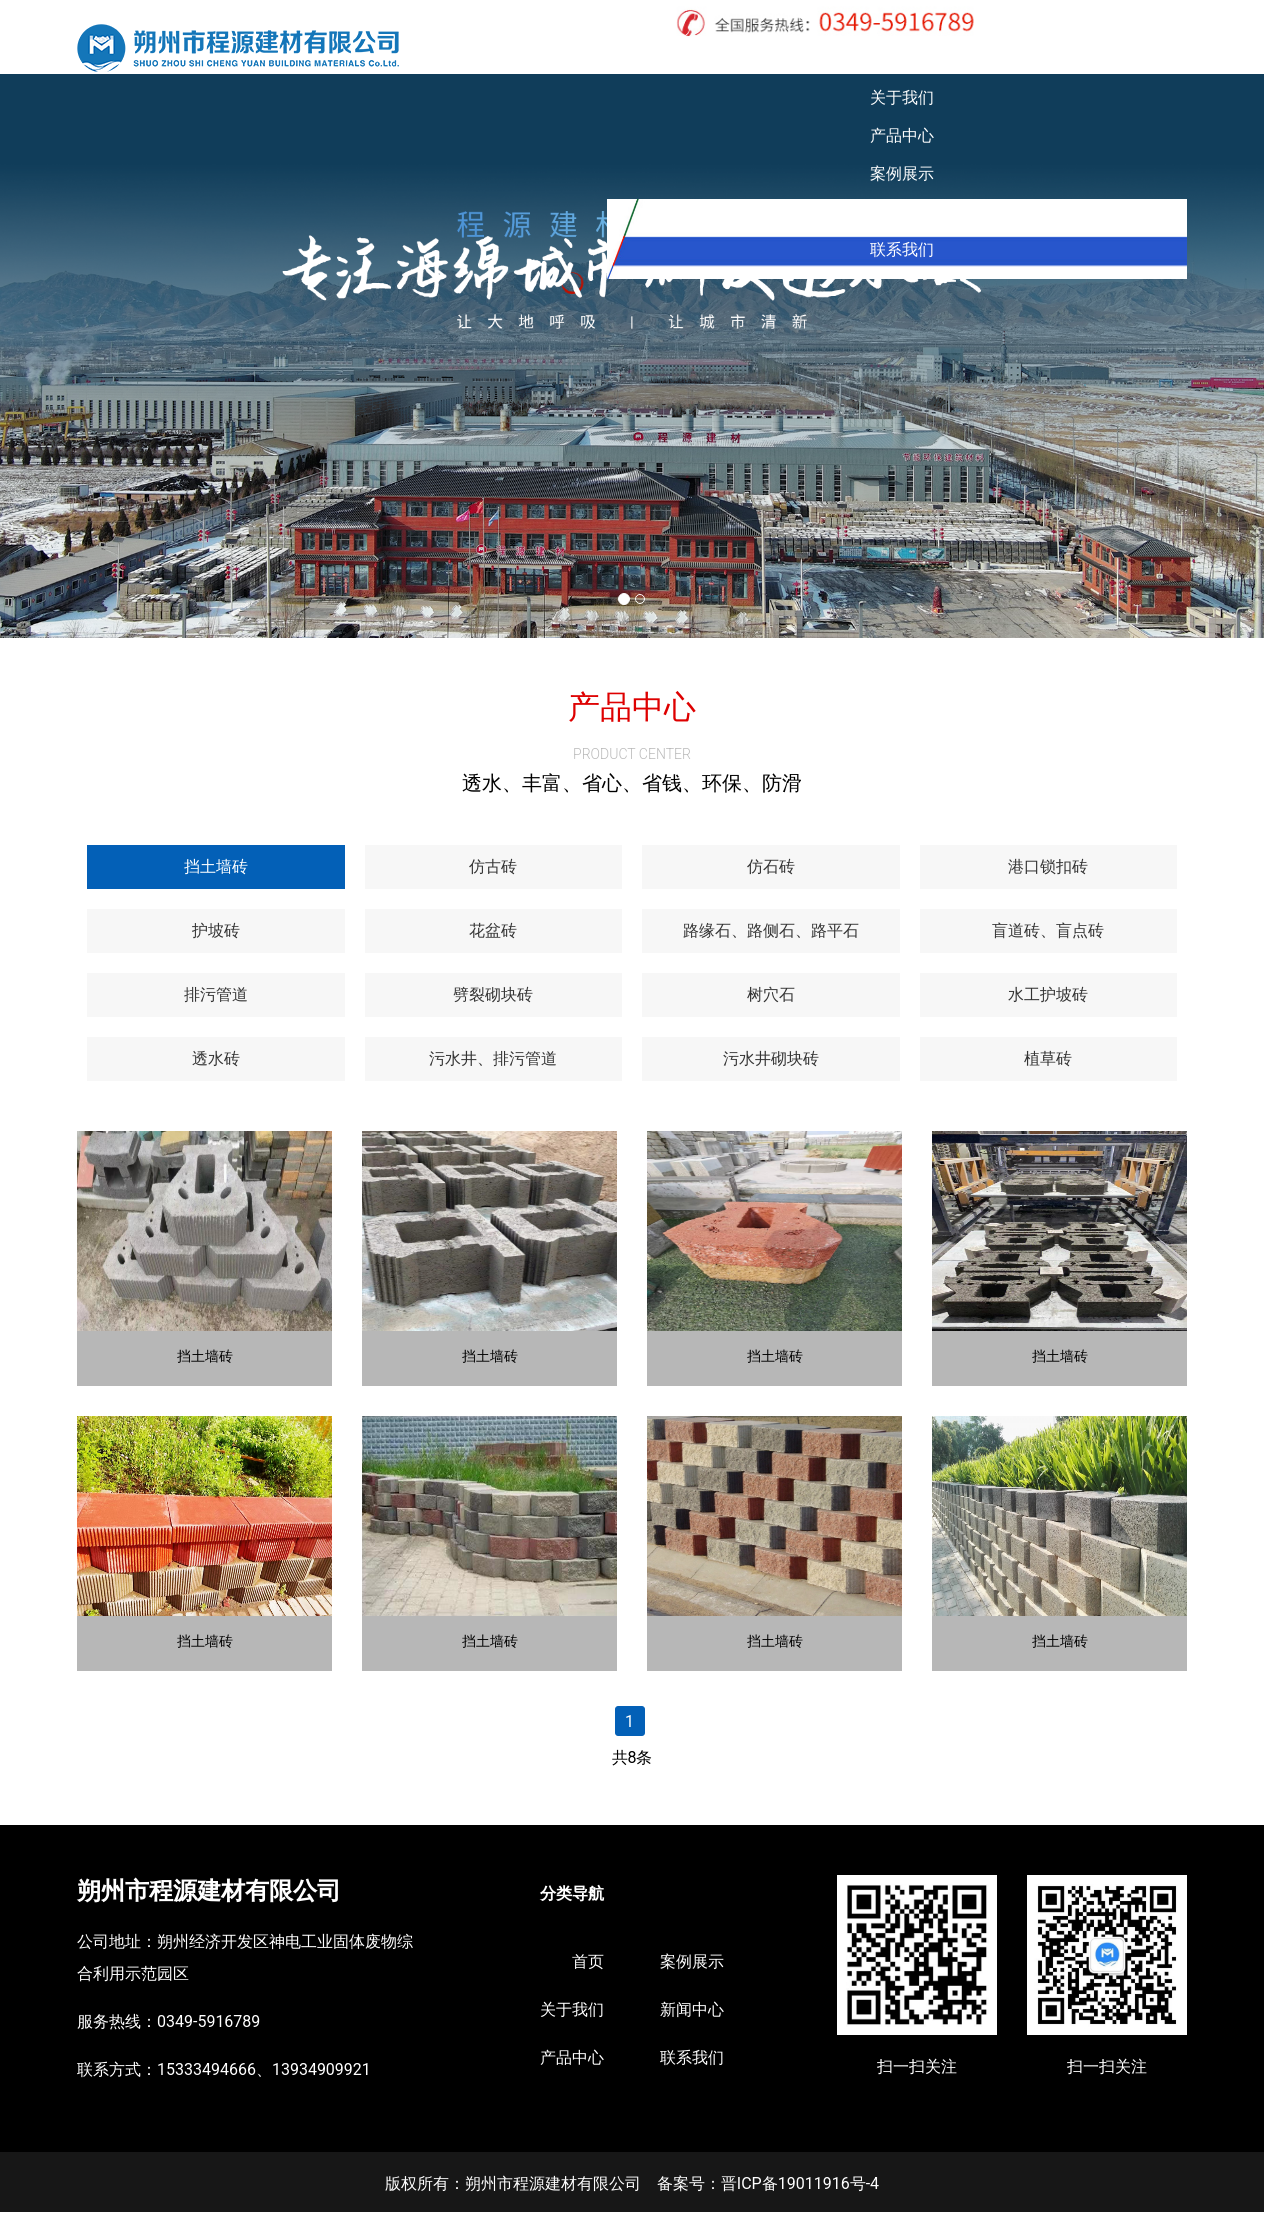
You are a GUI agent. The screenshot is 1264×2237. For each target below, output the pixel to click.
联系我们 (1138, 59)
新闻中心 (1040, 59)
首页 (664, 59)
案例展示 (942, 59)
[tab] (216, 892)
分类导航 (572, 1918)
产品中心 (844, 59)
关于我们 (746, 59)
